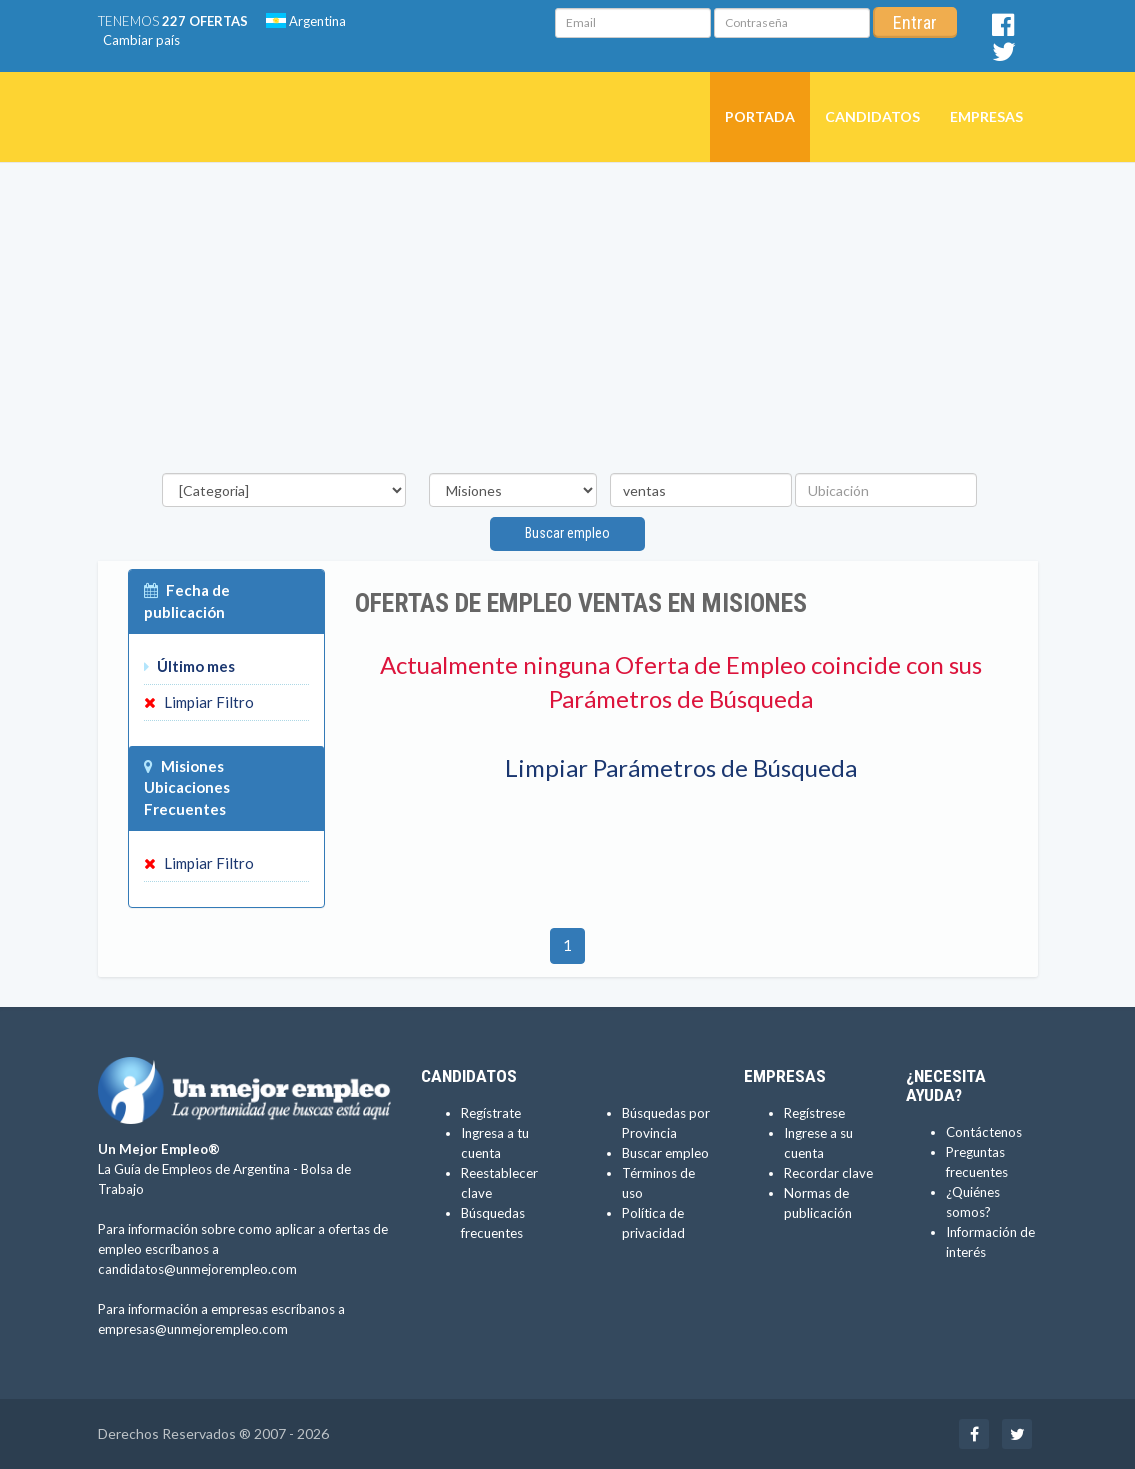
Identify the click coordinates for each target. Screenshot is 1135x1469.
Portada (760, 116)
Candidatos (872, 116)
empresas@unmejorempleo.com (193, 1329)
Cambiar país (141, 40)
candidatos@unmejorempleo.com (197, 1269)
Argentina (306, 21)
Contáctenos (984, 1132)
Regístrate (491, 1113)
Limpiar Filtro (199, 702)
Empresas (986, 116)
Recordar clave (828, 1173)
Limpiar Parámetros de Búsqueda (681, 767)
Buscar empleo (567, 533)
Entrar (915, 22)
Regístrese (814, 1113)
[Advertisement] (568, 323)
